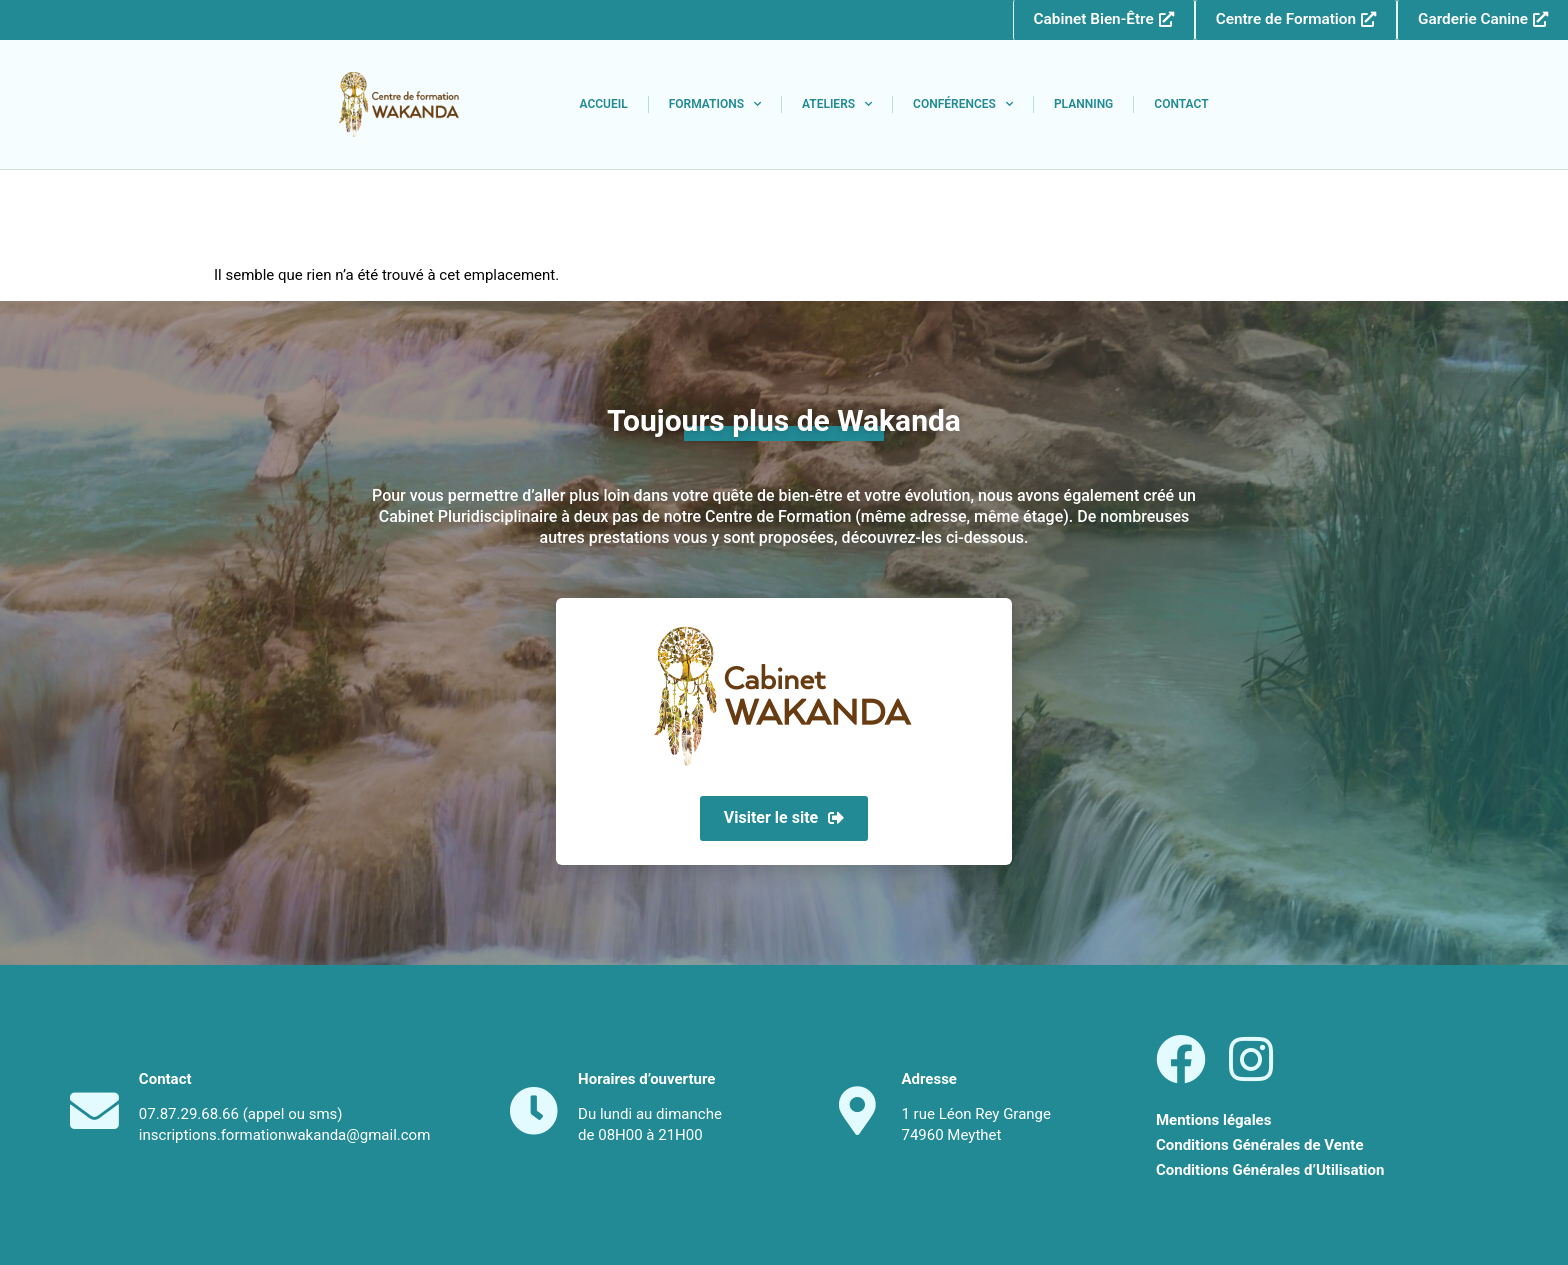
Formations (715, 105)
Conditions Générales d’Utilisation (1270, 1171)
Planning (1083, 105)
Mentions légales (1213, 1120)
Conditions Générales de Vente (1260, 1146)
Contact (1181, 105)
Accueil (603, 105)
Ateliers (837, 105)
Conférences (963, 105)
